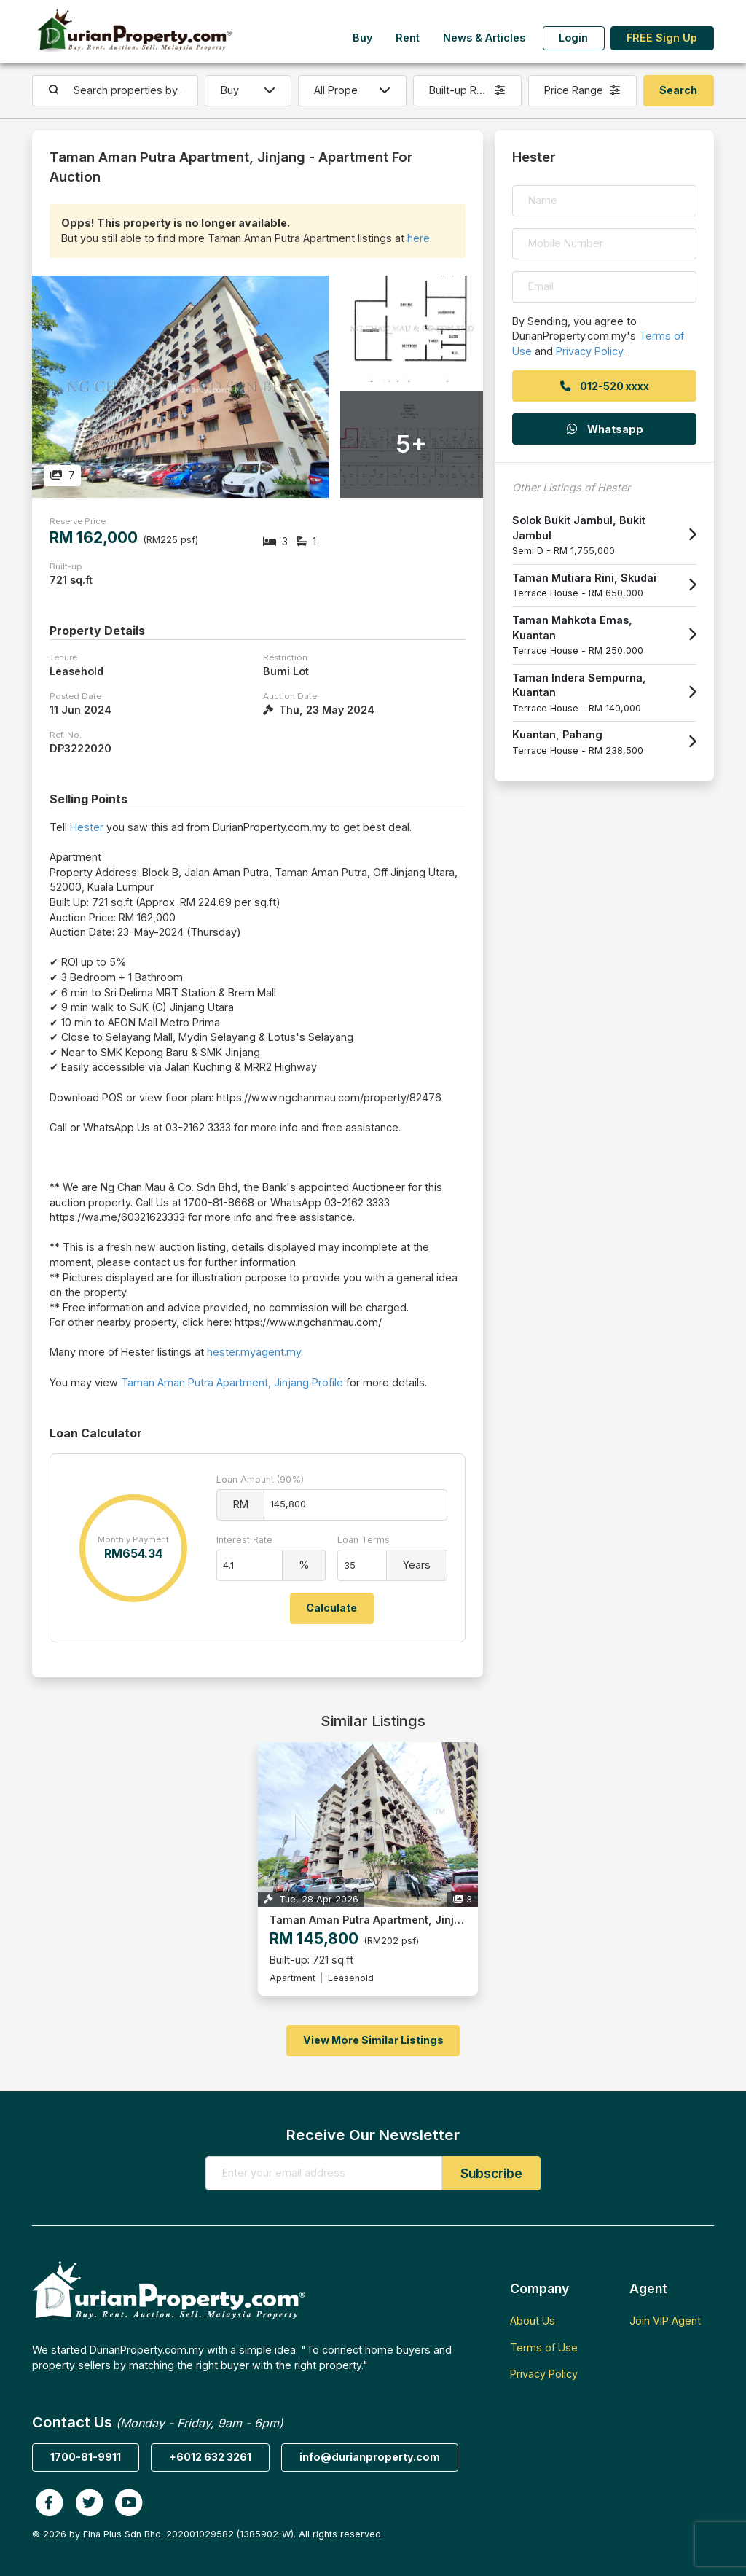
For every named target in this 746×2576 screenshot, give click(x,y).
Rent (408, 37)
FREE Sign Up (662, 37)
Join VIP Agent (665, 2320)
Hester (86, 827)
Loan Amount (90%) (260, 1479)
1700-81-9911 (85, 2457)
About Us (532, 2320)
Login (573, 37)
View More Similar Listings (373, 2040)
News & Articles (484, 37)
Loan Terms (363, 1539)
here (418, 238)
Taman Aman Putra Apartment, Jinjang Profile (232, 1382)
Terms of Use (544, 2347)
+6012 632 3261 (210, 2457)
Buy (362, 37)
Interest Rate (244, 1539)
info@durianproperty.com (369, 2457)
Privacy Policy (589, 351)
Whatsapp (604, 429)
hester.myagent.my (254, 1352)
